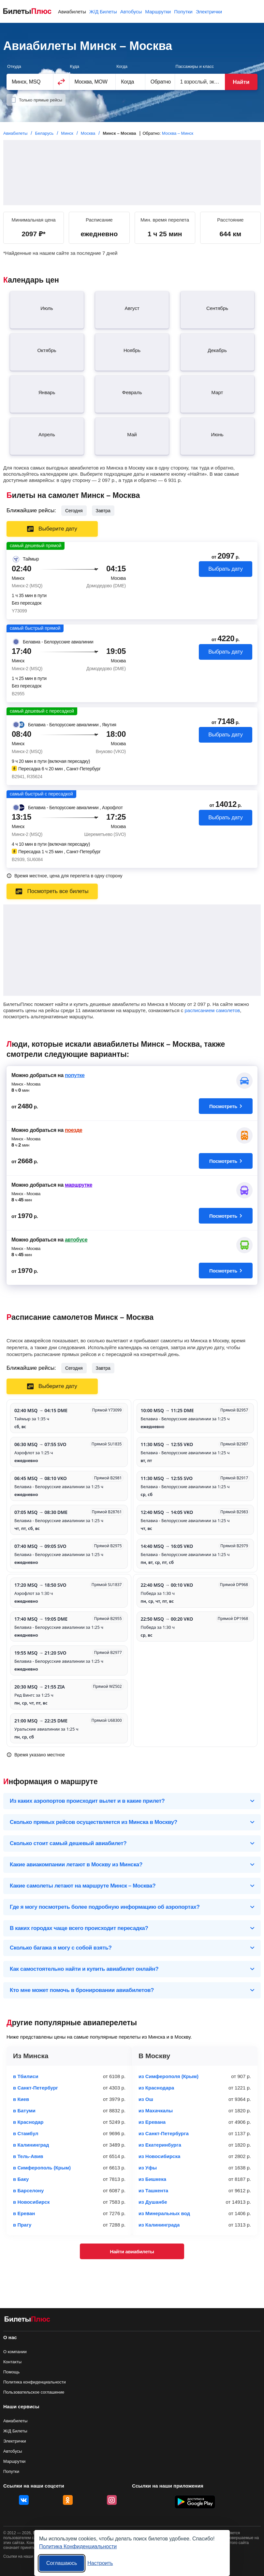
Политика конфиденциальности (34, 2382)
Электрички (209, 11)
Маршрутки (158, 11)
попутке (75, 1075)
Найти (241, 82)
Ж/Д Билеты (103, 11)
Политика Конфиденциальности (78, 2546)
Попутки (183, 11)
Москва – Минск (177, 133)
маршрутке (78, 1185)
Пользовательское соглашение (33, 2392)
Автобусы (131, 11)
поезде (73, 1130)
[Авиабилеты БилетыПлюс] (27, 2320)
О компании (15, 2351)
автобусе (76, 1239)
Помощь (11, 2371)
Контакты (12, 2361)
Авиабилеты (72, 11)
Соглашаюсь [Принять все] (61, 2563)
